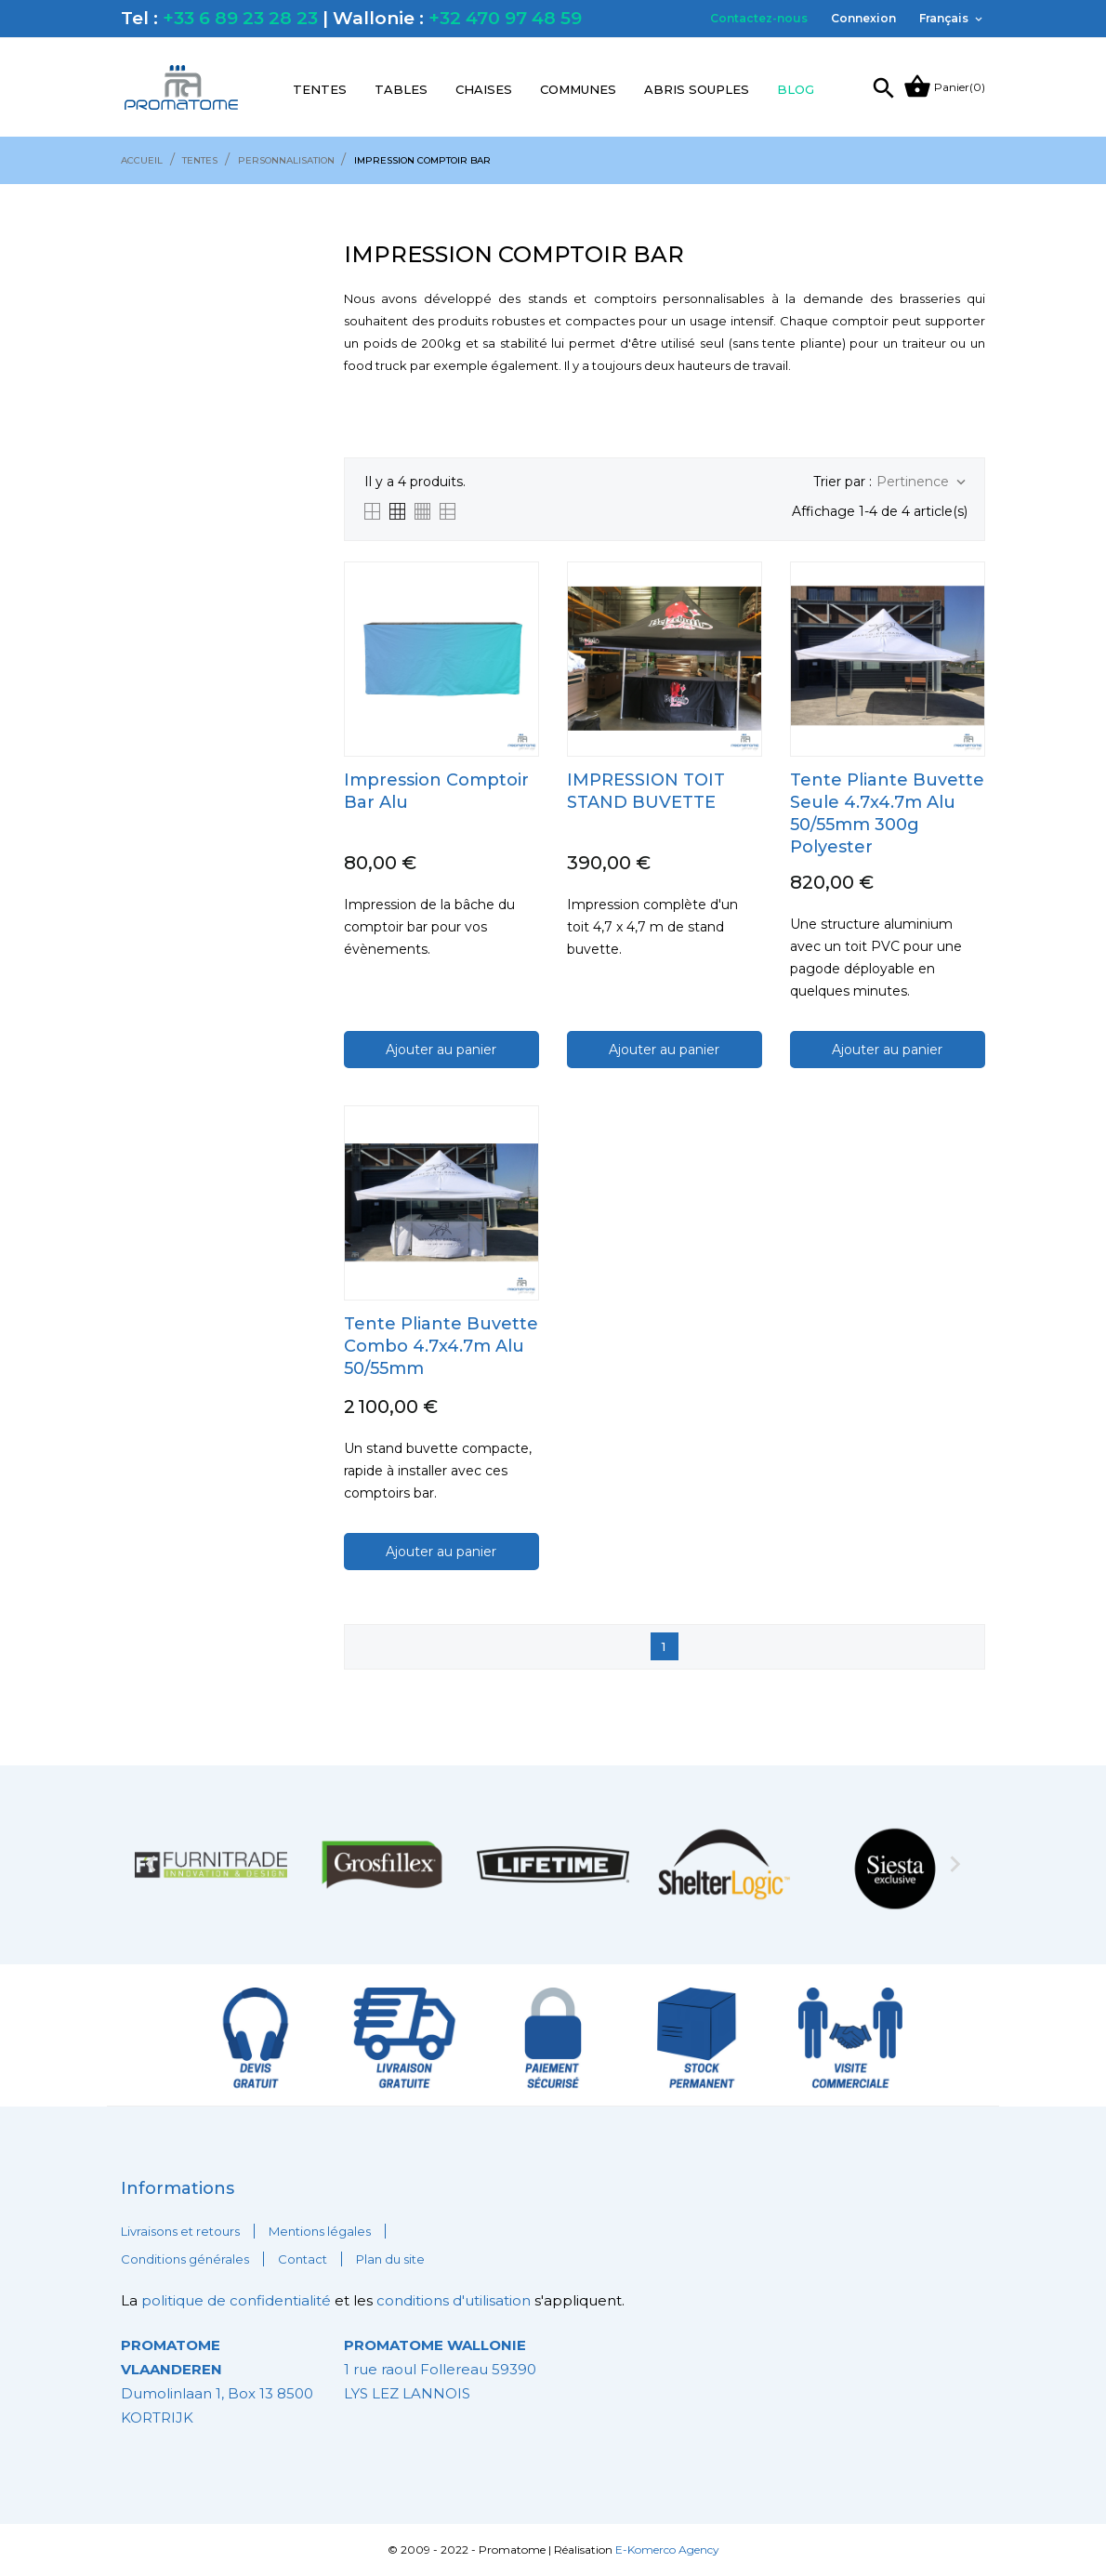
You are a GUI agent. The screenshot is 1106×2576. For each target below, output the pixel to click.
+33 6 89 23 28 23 (240, 18)
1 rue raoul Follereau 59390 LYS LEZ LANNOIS (440, 2369)
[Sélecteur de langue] (952, 19)
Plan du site (390, 2259)
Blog (795, 89)
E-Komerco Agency (667, 2549)
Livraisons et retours (180, 2231)
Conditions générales (185, 2259)
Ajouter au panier (441, 1049)
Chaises (483, 89)
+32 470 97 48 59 (505, 18)
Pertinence (922, 482)
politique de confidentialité (238, 2300)
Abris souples (696, 89)
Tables (401, 89)
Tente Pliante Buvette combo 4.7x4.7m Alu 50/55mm (441, 1346)
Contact (302, 2259)
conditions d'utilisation (453, 2300)
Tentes (320, 89)
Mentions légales (320, 2231)
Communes (578, 89)
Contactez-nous (759, 18)
